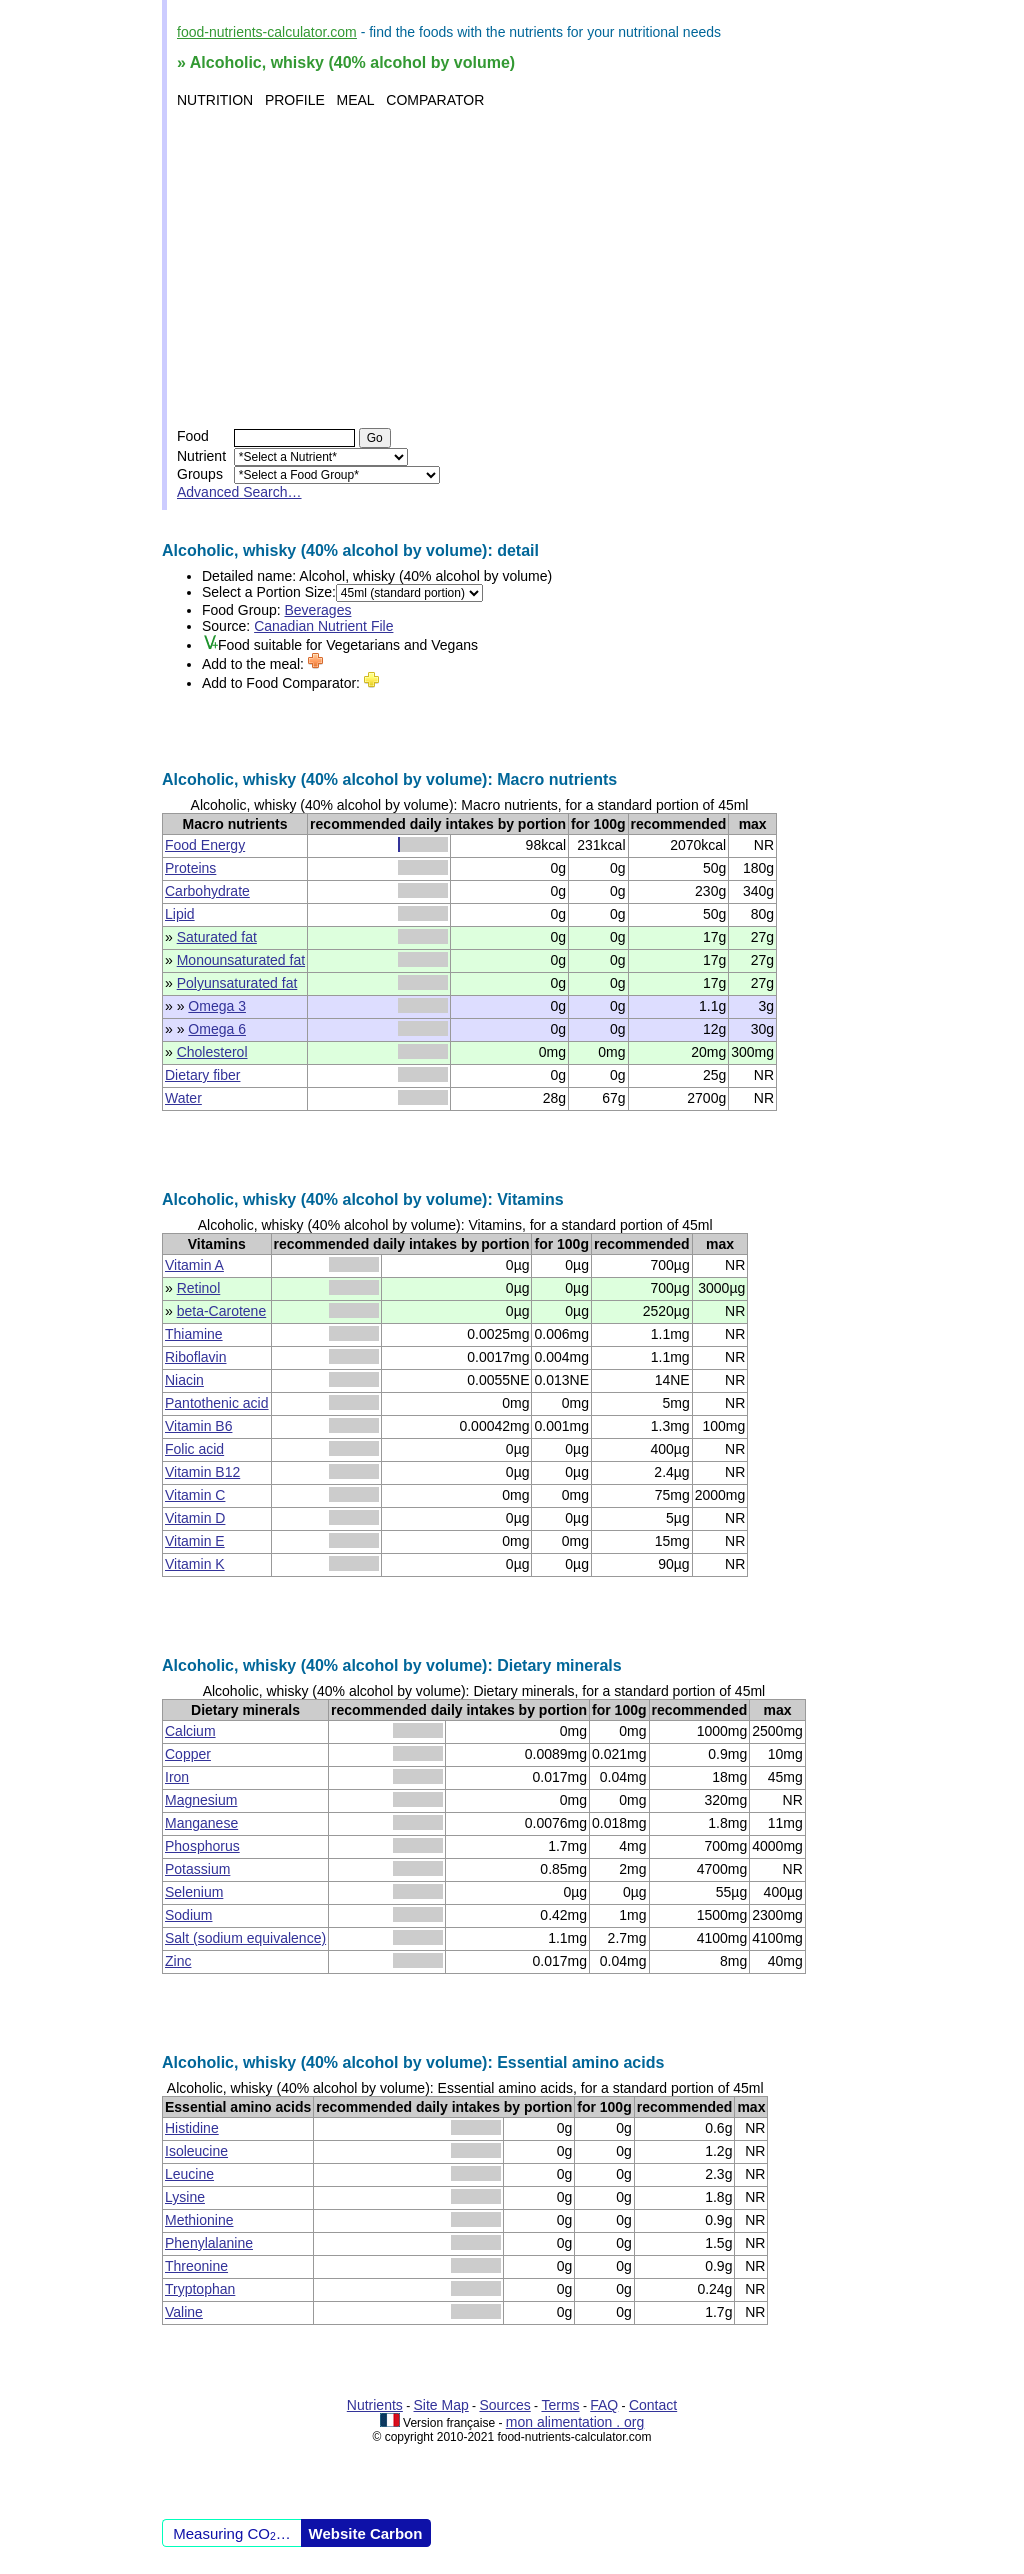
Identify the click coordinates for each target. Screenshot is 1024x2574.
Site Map (441, 2405)
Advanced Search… (239, 492)
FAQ (604, 2405)
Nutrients (375, 2405)
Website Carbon (366, 2533)
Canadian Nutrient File (323, 626)
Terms (560, 2405)
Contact (653, 2405)
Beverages (318, 610)
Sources (504, 2405)
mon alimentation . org (575, 2422)
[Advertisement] (514, 268)
